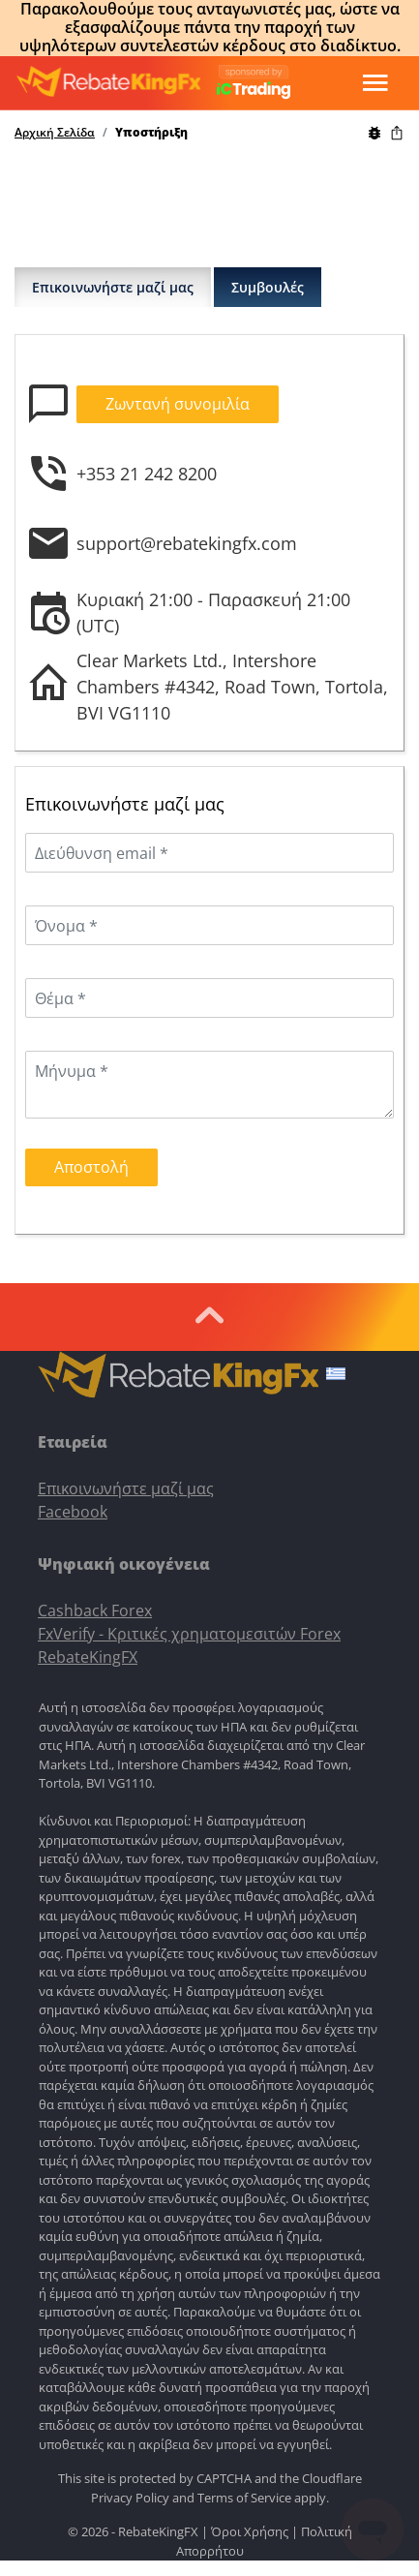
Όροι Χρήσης (249, 2531)
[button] (335, 1376)
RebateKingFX (87, 1657)
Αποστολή (91, 1167)
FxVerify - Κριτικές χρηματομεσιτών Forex (189, 1633)
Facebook (72, 1511)
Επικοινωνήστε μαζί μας (113, 287)
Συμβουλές (267, 287)
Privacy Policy (130, 2497)
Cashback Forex (95, 1610)
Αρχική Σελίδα (55, 132)
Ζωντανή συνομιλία (177, 403)
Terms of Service (244, 2497)
